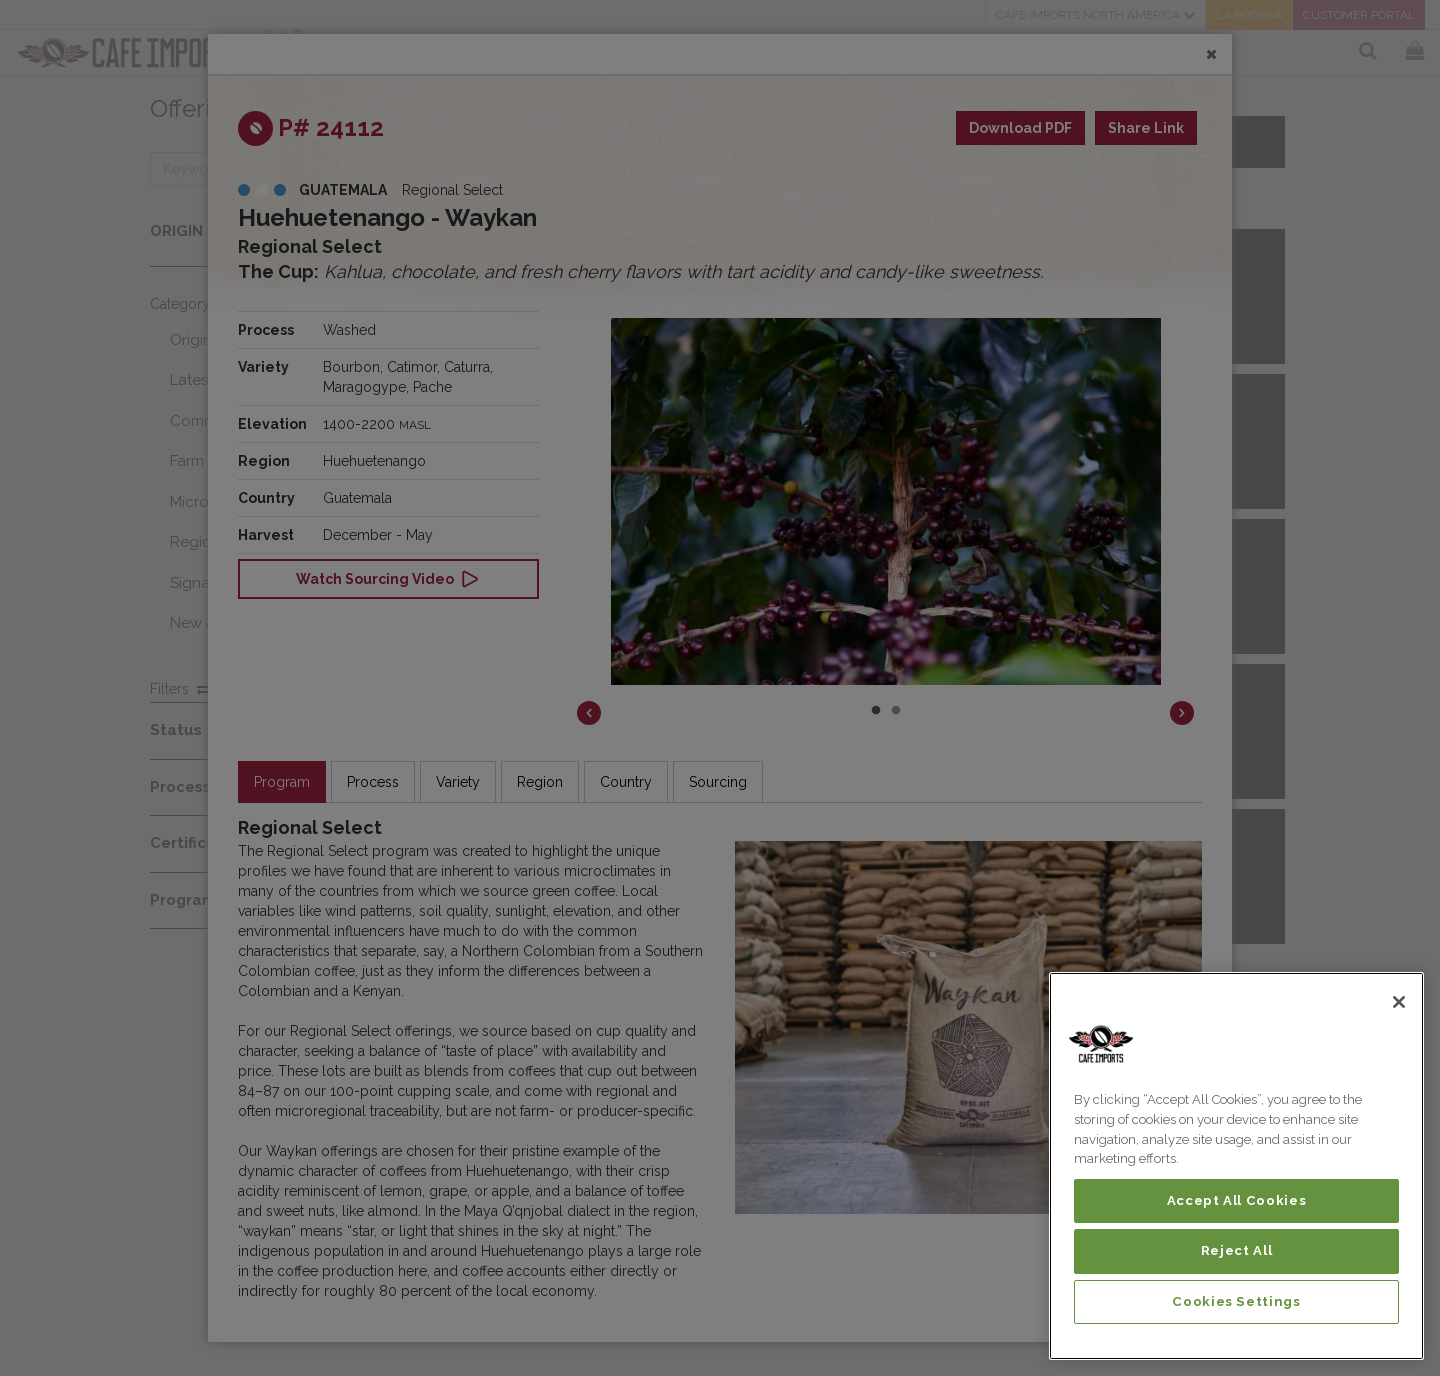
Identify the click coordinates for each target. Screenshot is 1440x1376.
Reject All (1237, 1250)
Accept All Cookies (1237, 1200)
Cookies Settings (1236, 1301)
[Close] (1399, 1002)
